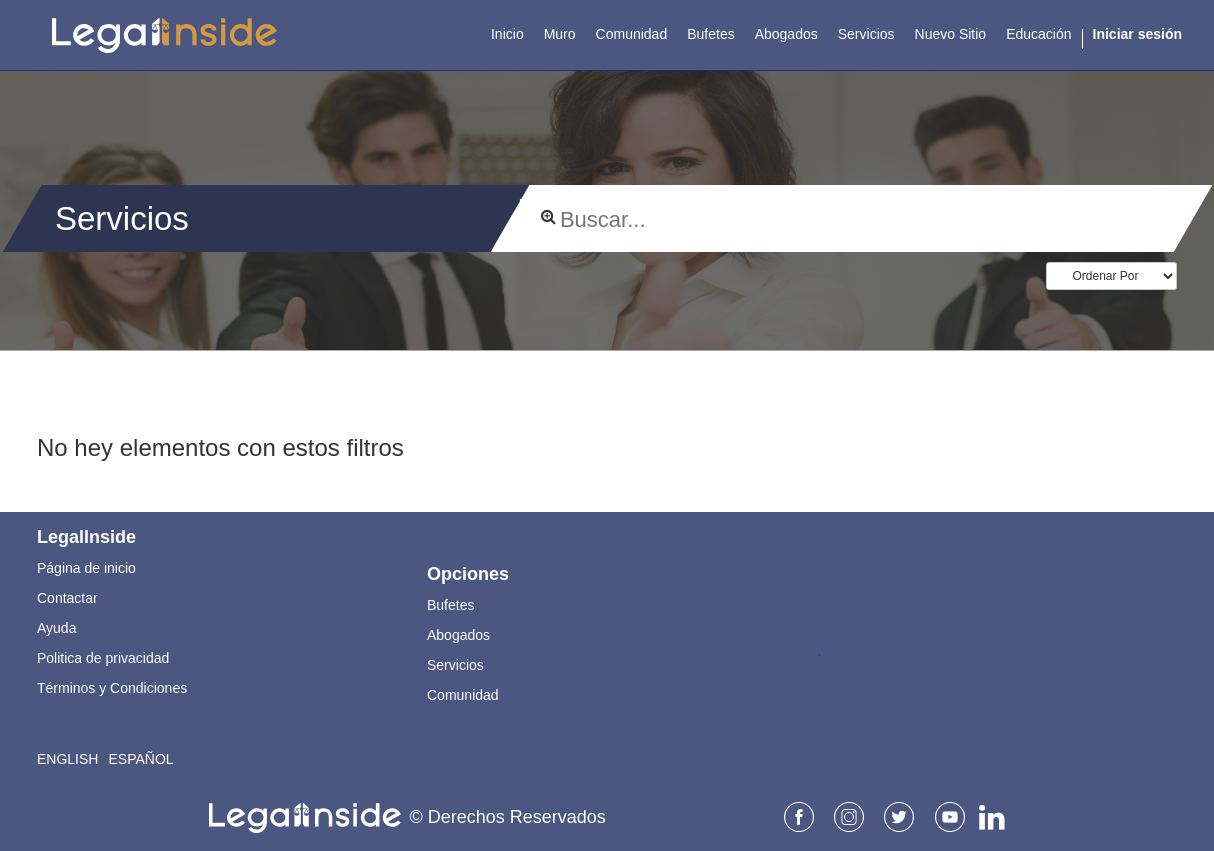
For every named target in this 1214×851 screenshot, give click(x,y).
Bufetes (450, 605)
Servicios (455, 665)
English (67, 759)
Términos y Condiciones (112, 688)
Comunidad (463, 695)
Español (140, 759)
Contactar (67, 598)
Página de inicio (86, 568)
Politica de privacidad (103, 658)
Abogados (458, 635)
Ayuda (56, 628)
